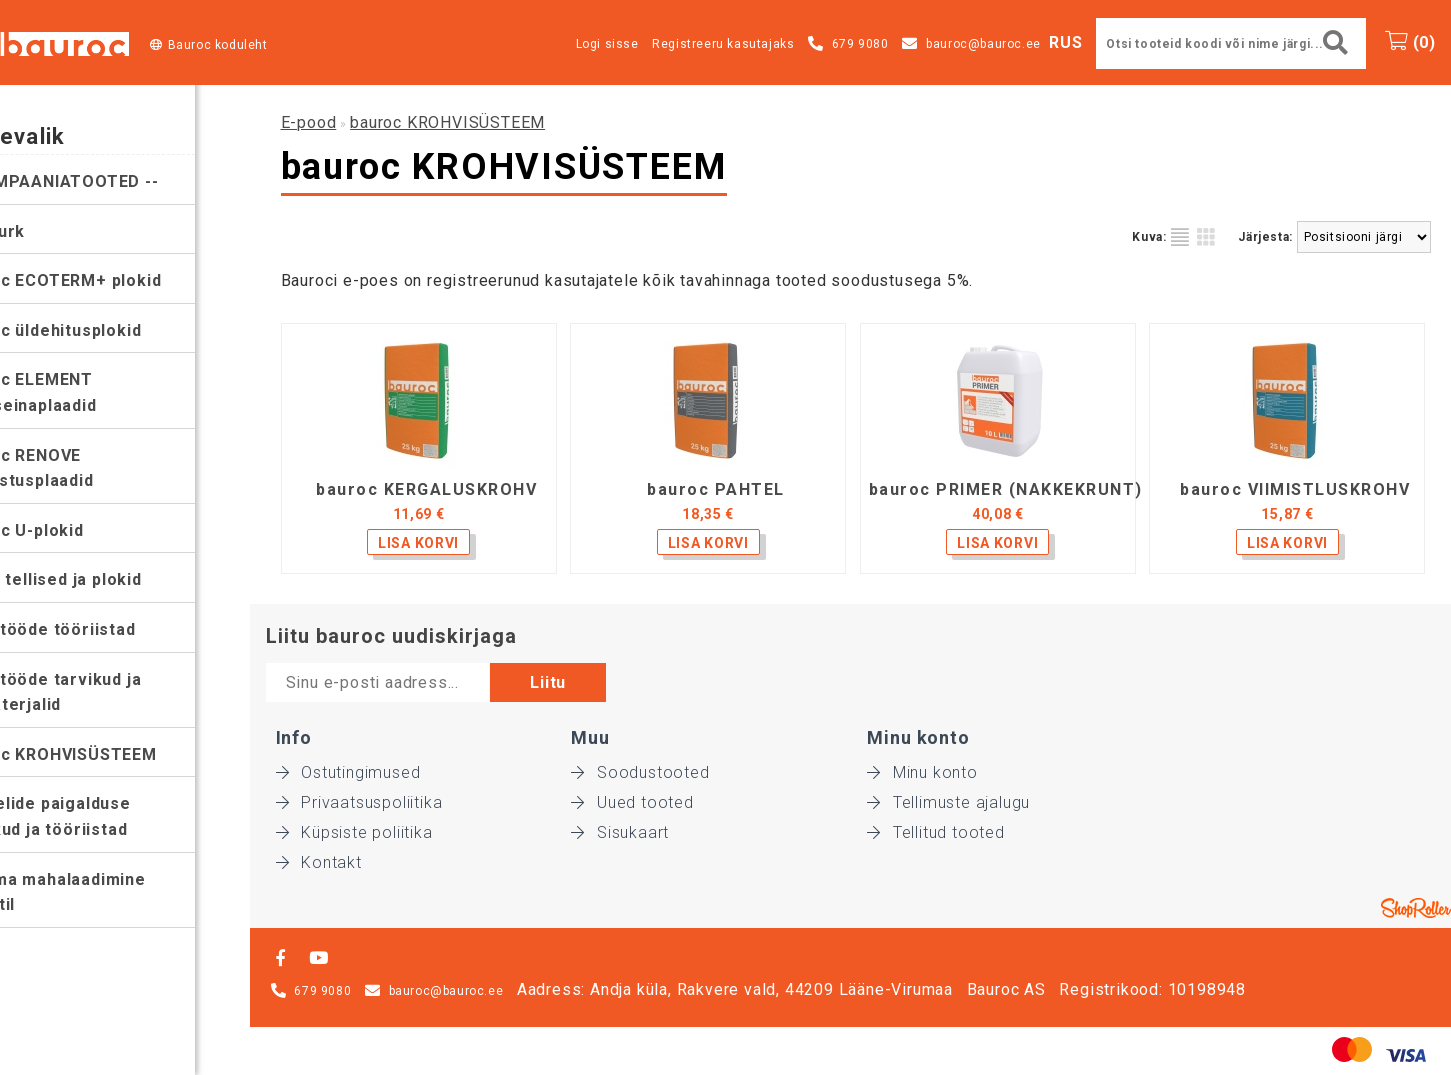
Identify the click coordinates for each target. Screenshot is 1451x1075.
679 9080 (860, 44)
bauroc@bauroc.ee (983, 44)
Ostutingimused (348, 772)
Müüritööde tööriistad (99, 629)
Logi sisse (607, 44)
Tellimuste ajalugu (948, 802)
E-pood (309, 122)
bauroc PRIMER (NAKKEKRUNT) (1006, 490)
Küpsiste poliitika (354, 832)
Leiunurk (44, 231)
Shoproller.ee (1416, 908)
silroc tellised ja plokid (102, 579)
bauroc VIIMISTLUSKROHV (1295, 490)
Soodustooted (640, 772)
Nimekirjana (1180, 237)
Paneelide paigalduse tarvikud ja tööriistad (97, 816)
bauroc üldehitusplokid (102, 330)
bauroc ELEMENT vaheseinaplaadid (80, 392)
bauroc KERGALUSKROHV (426, 490)
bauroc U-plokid (73, 530)
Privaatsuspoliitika (359, 802)
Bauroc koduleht (218, 45)
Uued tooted (632, 802)
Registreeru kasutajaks (723, 44)
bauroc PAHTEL (716, 490)
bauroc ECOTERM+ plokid (112, 280)
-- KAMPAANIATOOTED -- (111, 181)
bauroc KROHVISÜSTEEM (110, 754)
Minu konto (922, 772)
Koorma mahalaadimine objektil (104, 892)
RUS (1065, 42)
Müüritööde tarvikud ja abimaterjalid (102, 692)
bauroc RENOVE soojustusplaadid (78, 468)
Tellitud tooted (936, 832)
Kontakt (319, 862)
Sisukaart (620, 832)
